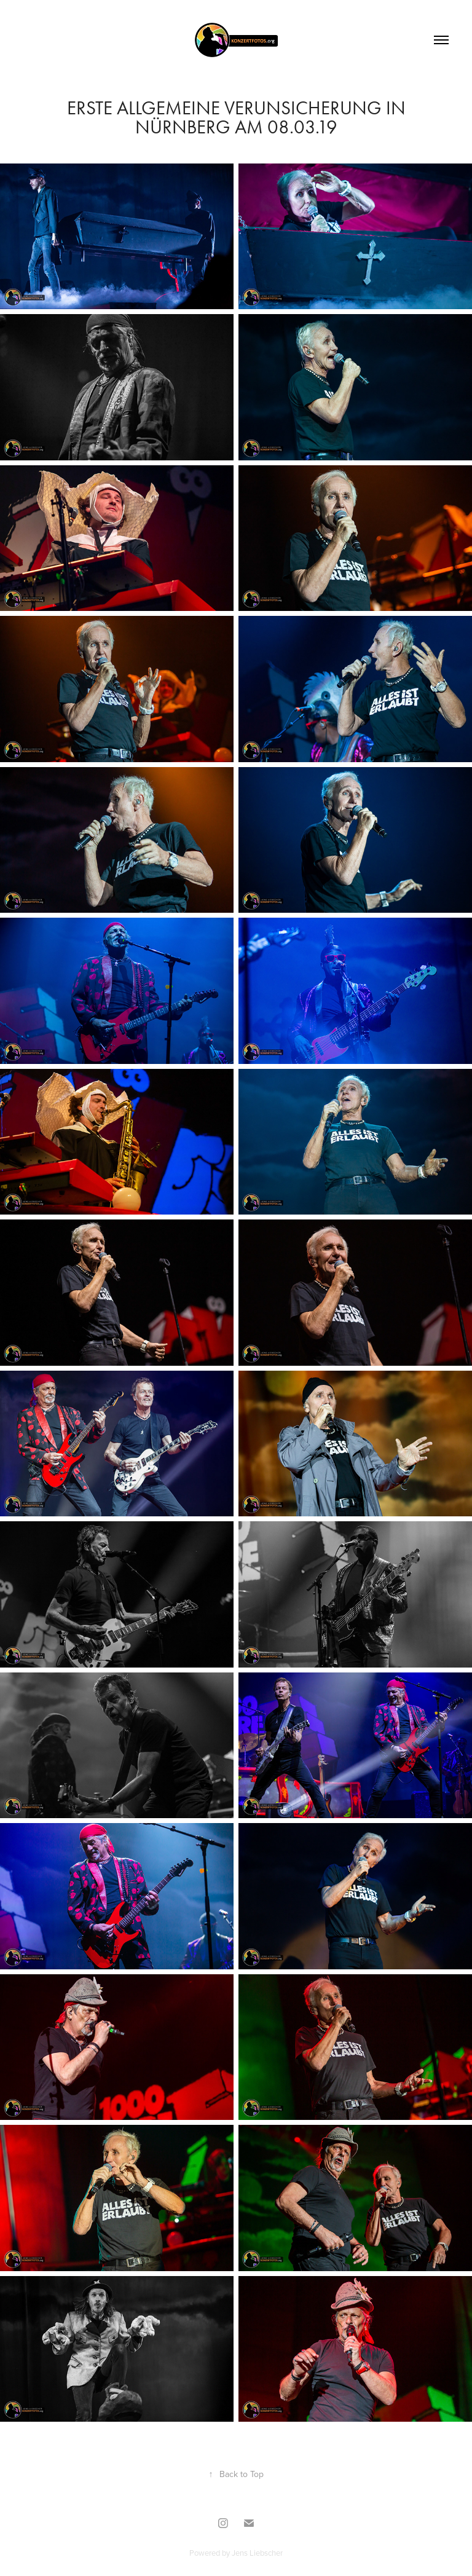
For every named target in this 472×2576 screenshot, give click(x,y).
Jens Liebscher (257, 2552)
